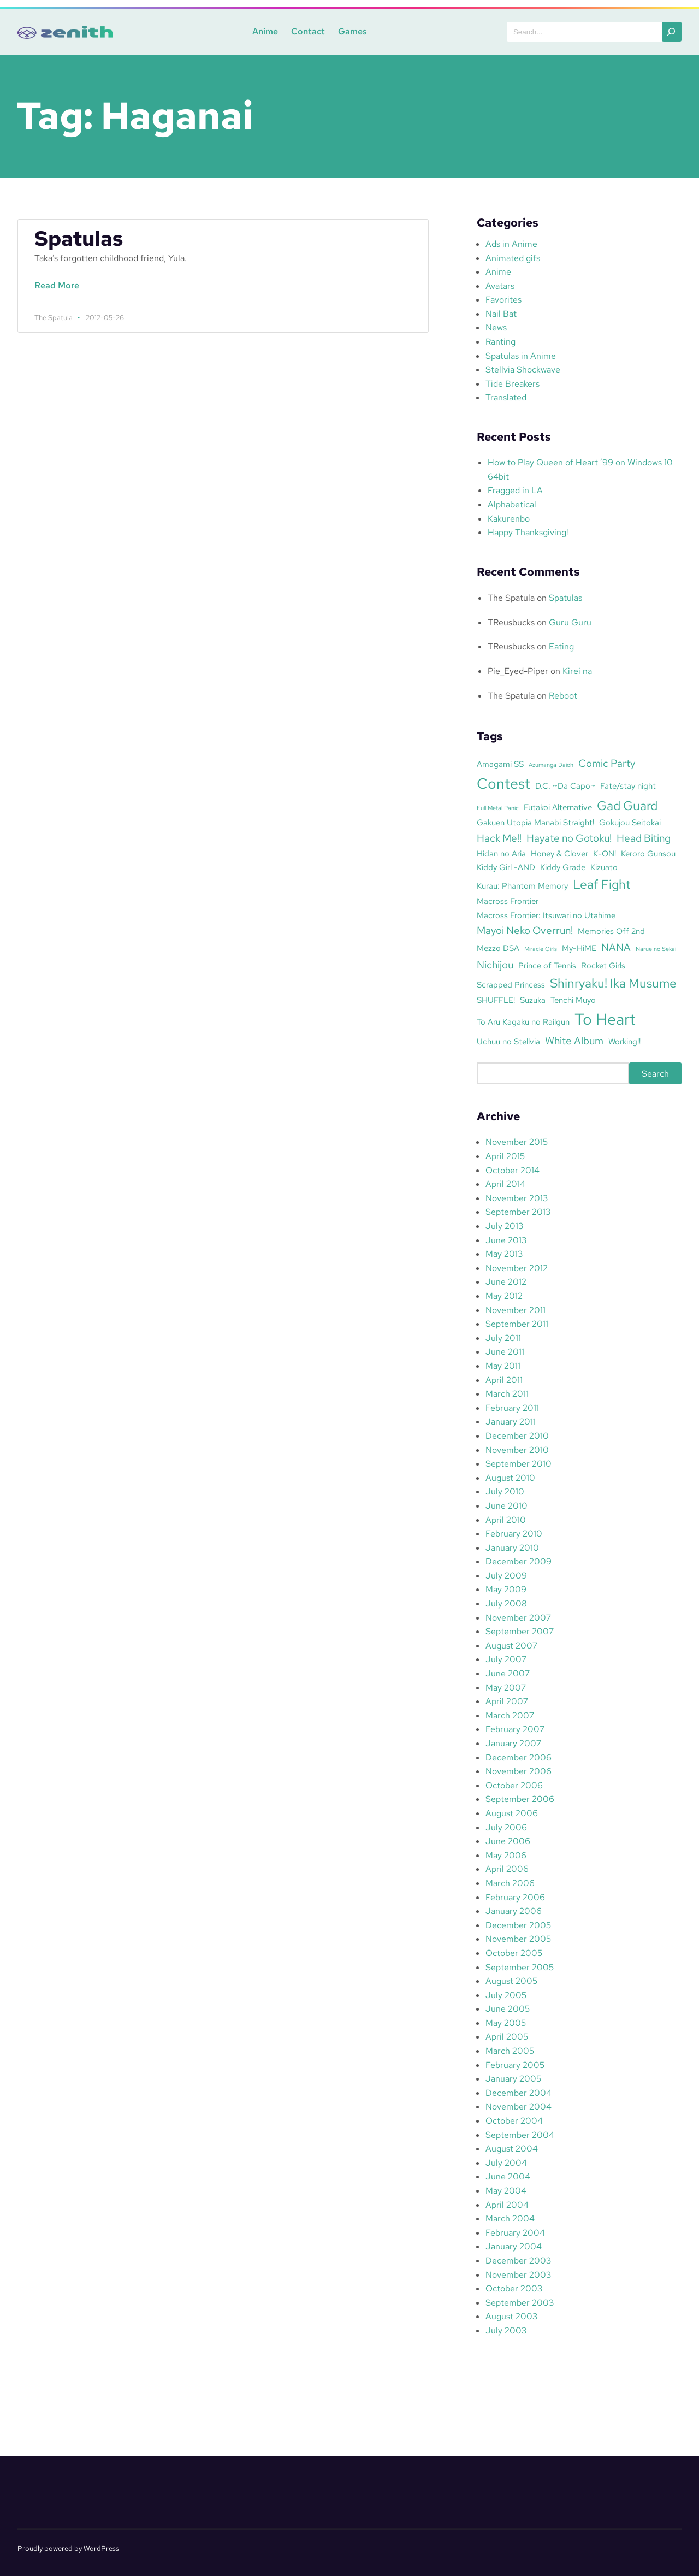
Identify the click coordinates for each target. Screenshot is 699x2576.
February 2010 (513, 1533)
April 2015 (505, 1156)
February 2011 (512, 1408)
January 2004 (513, 2246)
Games (349, 31)
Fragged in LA (515, 490)
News (496, 327)
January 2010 (512, 1547)
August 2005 (511, 1981)
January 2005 (513, 2078)
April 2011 (504, 1380)
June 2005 (507, 2008)
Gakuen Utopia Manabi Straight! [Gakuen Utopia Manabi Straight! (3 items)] (535, 822)
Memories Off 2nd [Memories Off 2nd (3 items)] (611, 931)
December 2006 (518, 1757)
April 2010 (505, 1520)
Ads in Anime (511, 244)
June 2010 (506, 1505)
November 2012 (516, 1268)
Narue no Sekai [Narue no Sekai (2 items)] (656, 949)
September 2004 (519, 2135)
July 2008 (506, 1603)
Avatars (499, 286)
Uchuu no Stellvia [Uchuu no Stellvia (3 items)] (508, 1041)
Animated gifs (512, 258)
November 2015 (516, 1142)
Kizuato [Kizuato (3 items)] (604, 867)
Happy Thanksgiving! (528, 532)
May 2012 (504, 1296)
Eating (561, 646)
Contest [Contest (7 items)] (503, 783)
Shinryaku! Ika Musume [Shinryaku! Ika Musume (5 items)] (613, 983)
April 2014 (505, 1184)
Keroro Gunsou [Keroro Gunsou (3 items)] (648, 853)
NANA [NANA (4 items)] (616, 947)
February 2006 (515, 1897)
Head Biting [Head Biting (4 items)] (644, 838)
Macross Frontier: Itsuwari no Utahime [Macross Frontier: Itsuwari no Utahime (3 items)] (546, 915)
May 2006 (505, 1855)
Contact (305, 31)
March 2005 (509, 2051)
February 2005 (514, 2065)
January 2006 (513, 1911)
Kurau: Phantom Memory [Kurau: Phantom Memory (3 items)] (522, 885)
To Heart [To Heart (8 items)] (605, 1019)
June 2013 (505, 1240)
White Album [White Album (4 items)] (574, 1040)
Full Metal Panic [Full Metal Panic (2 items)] (498, 808)
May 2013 (504, 1254)
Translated (505, 397)
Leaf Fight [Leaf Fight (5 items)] (602, 884)
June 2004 (507, 2176)
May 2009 (505, 1589)
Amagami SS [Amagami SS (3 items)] (500, 764)
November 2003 (518, 2274)
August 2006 (511, 1813)
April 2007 (506, 1701)
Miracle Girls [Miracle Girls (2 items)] (540, 949)
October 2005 (513, 1953)
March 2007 (509, 1715)
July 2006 (506, 1827)
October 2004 (514, 2120)
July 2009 (506, 1575)
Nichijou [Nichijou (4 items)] (495, 965)
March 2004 (510, 2218)
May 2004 (505, 2190)
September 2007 (519, 1631)
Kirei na (577, 671)
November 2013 (516, 1198)
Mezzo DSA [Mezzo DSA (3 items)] (498, 948)
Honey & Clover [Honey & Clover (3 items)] (559, 853)
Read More (59, 291)
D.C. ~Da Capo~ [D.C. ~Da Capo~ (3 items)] (565, 785)
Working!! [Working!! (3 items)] (624, 1041)
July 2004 (506, 2163)
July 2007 (505, 1659)
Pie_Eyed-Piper (518, 671)
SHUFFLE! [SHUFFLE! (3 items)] (496, 1000)
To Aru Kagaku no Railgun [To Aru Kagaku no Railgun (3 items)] (523, 1021)
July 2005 (505, 1995)
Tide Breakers (512, 383)
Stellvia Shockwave (522, 369)
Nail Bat (501, 314)
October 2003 (513, 2288)
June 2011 (504, 1351)
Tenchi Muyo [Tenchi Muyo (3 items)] (573, 1000)
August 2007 (511, 1645)
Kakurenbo (509, 518)
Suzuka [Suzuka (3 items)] (533, 1000)
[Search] (672, 32)
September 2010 (518, 1463)
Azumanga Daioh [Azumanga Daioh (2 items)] (551, 765)
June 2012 (505, 1281)
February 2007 (514, 1729)
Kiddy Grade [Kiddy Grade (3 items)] (562, 867)
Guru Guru (570, 622)
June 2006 (507, 1841)
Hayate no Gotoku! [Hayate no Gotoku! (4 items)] (569, 838)
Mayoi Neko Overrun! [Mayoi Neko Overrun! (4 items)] (525, 930)
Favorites (503, 299)
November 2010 (517, 1450)
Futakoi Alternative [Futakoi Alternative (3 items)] (558, 807)
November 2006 (518, 1771)
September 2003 (519, 2302)
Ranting (500, 341)
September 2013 (517, 1212)
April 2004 (507, 2205)
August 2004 (511, 2148)
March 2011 (507, 1393)
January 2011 (510, 1421)
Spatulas (78, 238)
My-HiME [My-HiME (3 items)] (579, 948)
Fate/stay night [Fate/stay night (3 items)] (628, 785)
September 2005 (519, 1967)
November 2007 (518, 1617)
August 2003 (511, 2316)
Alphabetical (512, 504)
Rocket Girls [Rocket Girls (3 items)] (603, 965)
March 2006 (510, 1883)
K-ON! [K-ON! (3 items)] (604, 853)
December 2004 (518, 2093)
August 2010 (510, 1478)
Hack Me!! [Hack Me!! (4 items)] (499, 838)
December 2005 (518, 1925)
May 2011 (502, 1366)
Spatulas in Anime (520, 356)
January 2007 (513, 1743)
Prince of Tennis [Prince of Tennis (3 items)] (547, 965)
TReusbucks (511, 622)
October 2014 (512, 1170)
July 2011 (503, 1338)
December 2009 (518, 1561)
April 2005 (506, 2036)
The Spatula (511, 598)
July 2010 (504, 1491)
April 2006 (507, 1869)
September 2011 (516, 1324)
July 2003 (505, 2330)
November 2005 (518, 1939)
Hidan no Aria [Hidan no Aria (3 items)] (501, 853)
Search (655, 1073)
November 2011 (515, 1310)
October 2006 (514, 1785)
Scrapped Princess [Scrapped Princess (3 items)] (511, 984)
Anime (262, 31)
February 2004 (515, 2232)
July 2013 (504, 1226)
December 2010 (517, 1435)
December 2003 (518, 2260)
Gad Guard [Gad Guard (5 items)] (627, 805)
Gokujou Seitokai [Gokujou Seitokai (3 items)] (630, 822)
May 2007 (505, 1687)
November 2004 (518, 2106)
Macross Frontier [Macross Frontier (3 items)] (507, 901)
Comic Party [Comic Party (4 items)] (606, 763)
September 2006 (519, 1799)
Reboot (563, 695)
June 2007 (507, 1673)
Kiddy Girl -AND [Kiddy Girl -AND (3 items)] (506, 867)
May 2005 (505, 2023)
